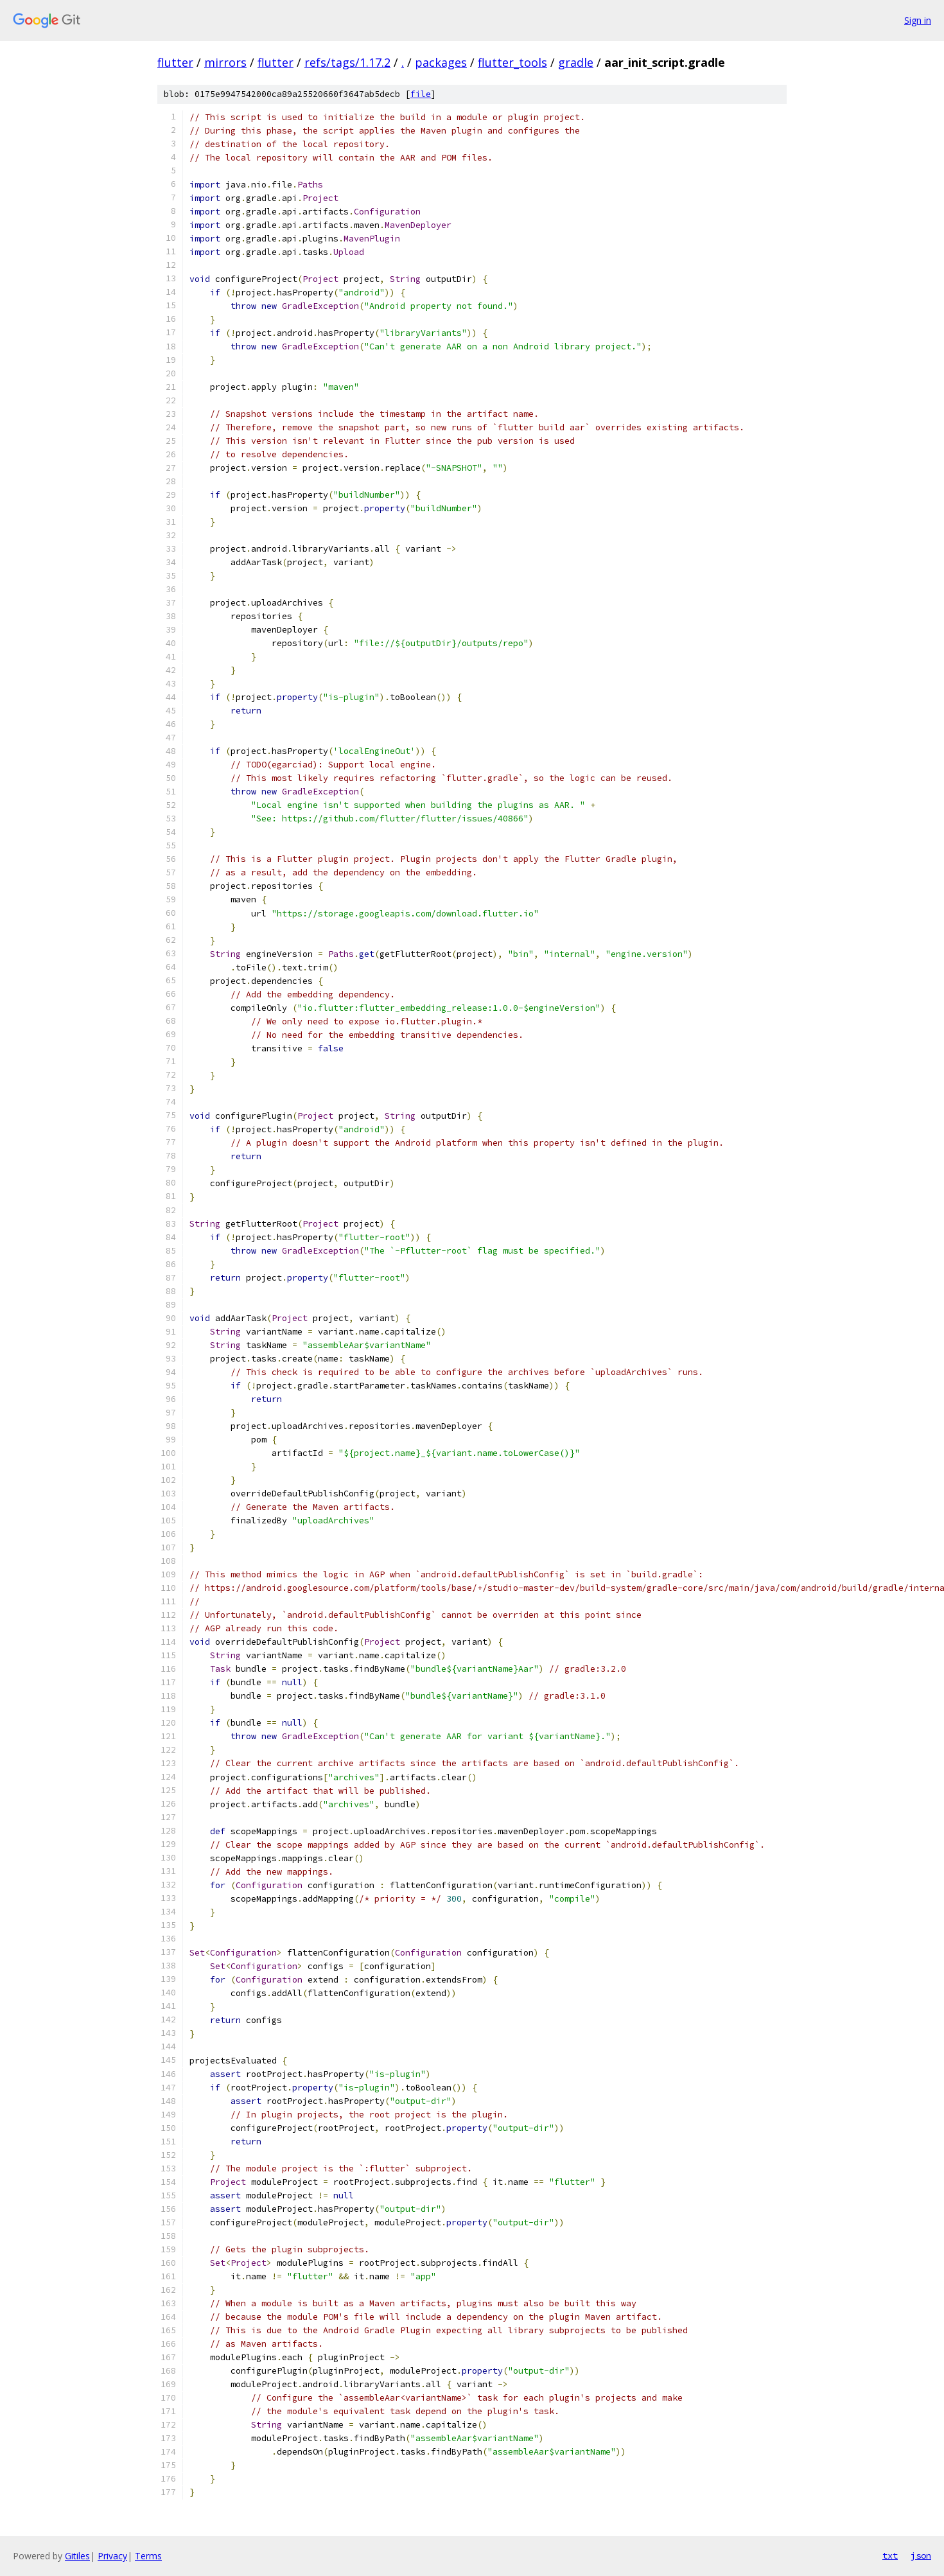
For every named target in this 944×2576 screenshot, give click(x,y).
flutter (175, 62)
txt (890, 2555)
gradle (575, 62)
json (921, 2555)
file (420, 94)
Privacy (112, 2556)
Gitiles (77, 2556)
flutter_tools (512, 62)
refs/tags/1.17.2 (347, 62)
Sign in (917, 20)
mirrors (225, 62)
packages (441, 62)
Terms (148, 2556)
